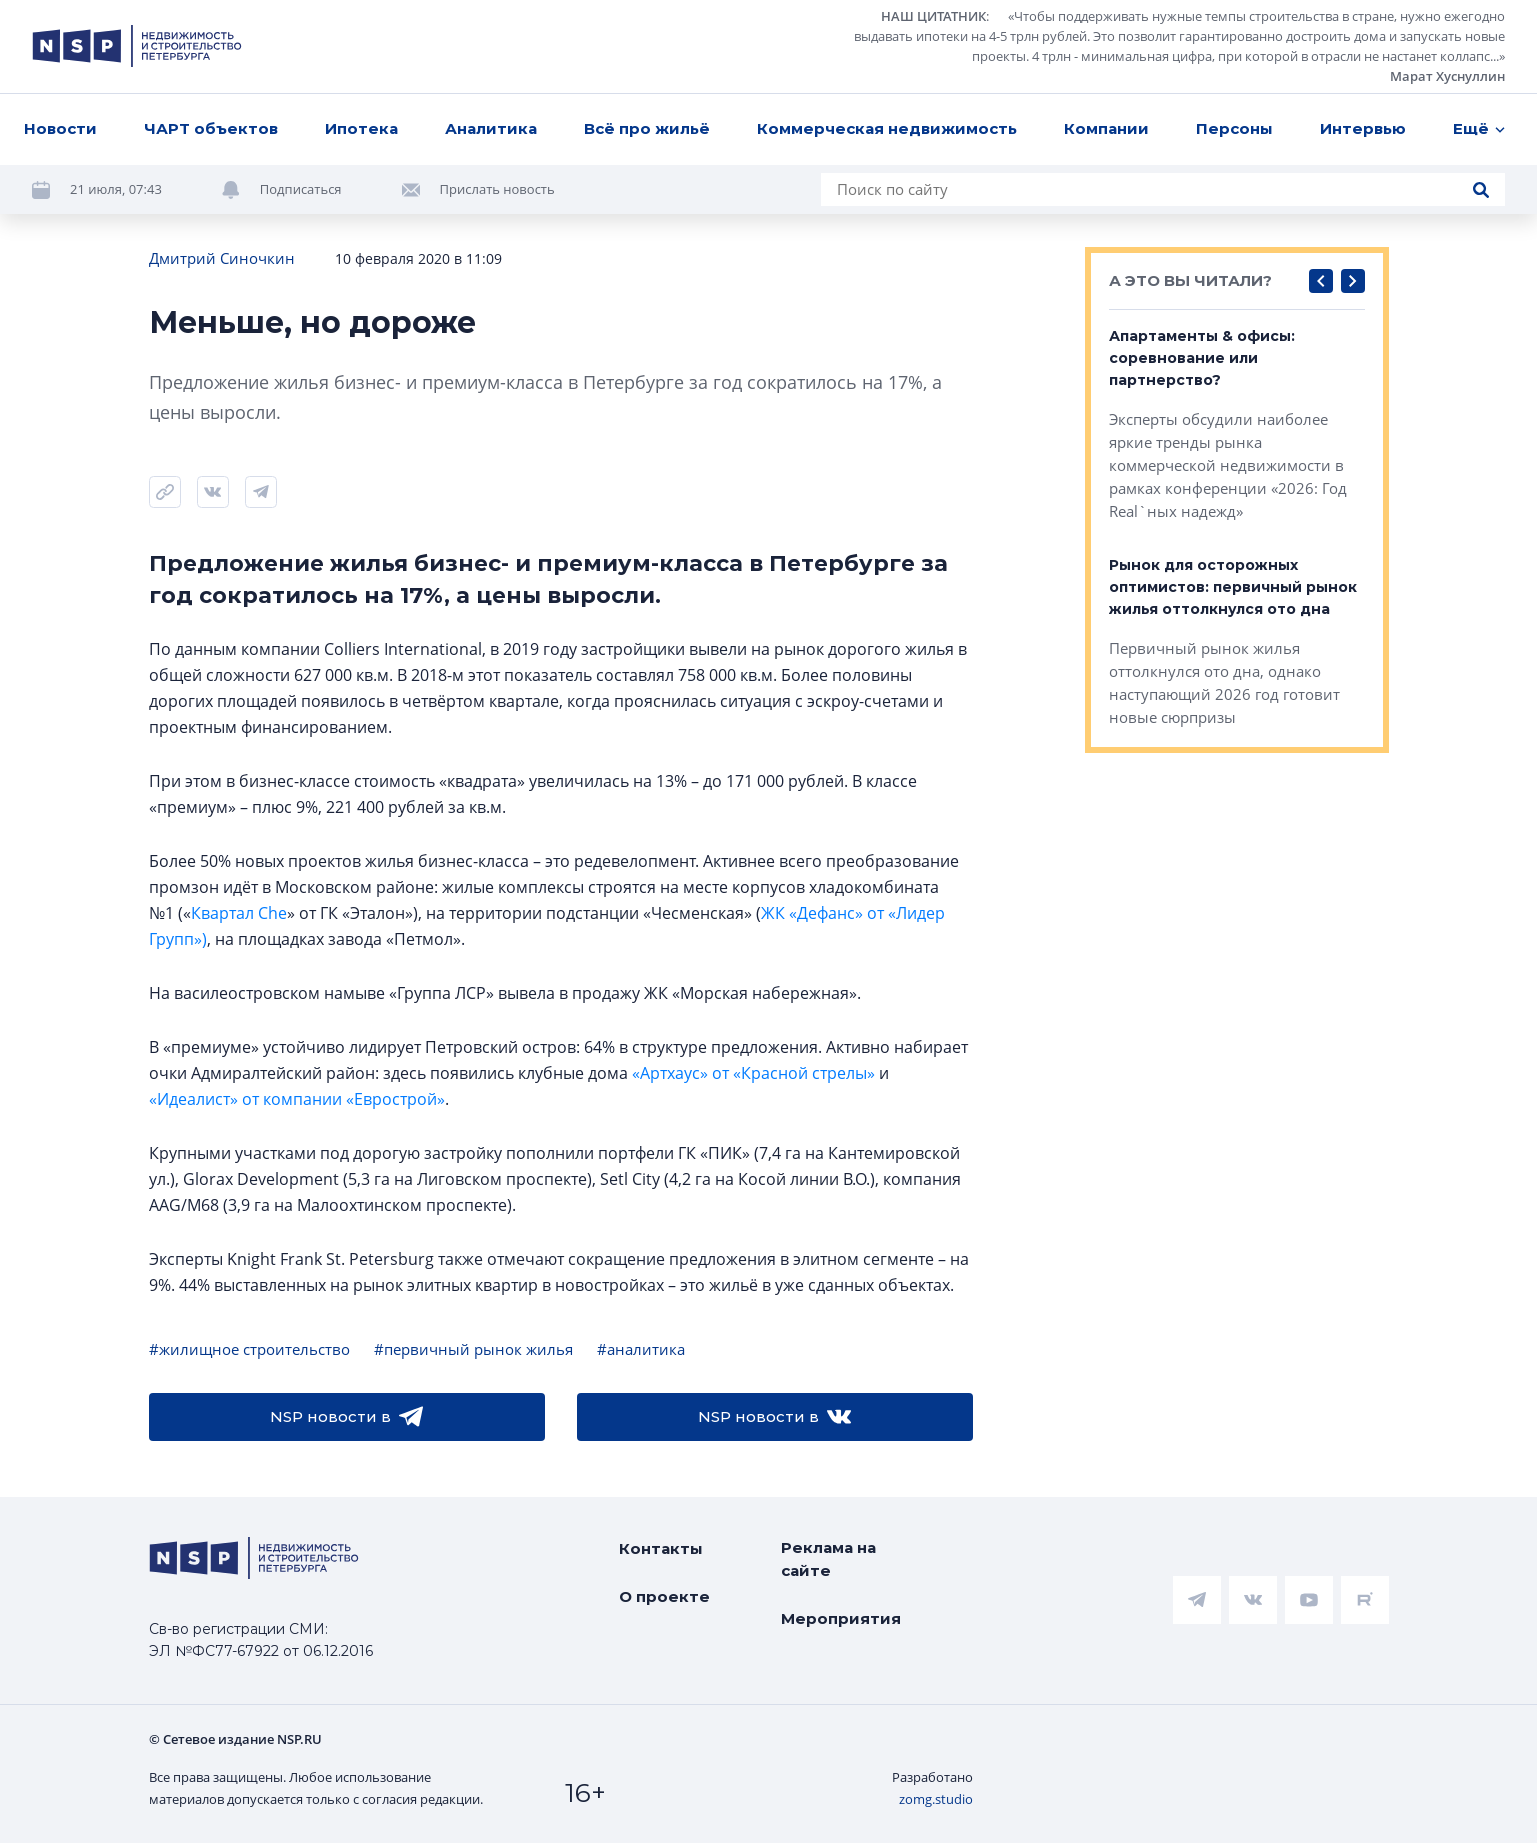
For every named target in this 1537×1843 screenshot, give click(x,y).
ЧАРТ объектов (211, 128)
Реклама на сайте (828, 1559)
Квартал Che (239, 913)
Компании (1106, 128)
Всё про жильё (647, 128)
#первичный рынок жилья (473, 1349)
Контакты (661, 1548)
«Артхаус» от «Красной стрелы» (753, 1073)
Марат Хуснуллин (1447, 76)
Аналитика (491, 128)
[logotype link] (137, 46)
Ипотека (361, 128)
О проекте (664, 1596)
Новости (60, 128)
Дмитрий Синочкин (222, 258)
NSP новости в (346, 1417)
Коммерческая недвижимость (887, 128)
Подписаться (301, 189)
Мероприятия (841, 1618)
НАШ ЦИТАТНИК (933, 16)
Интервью (1363, 128)
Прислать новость (497, 189)
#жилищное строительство (249, 1349)
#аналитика (641, 1349)
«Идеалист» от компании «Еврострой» (297, 1099)
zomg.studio (936, 1799)
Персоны (1234, 128)
